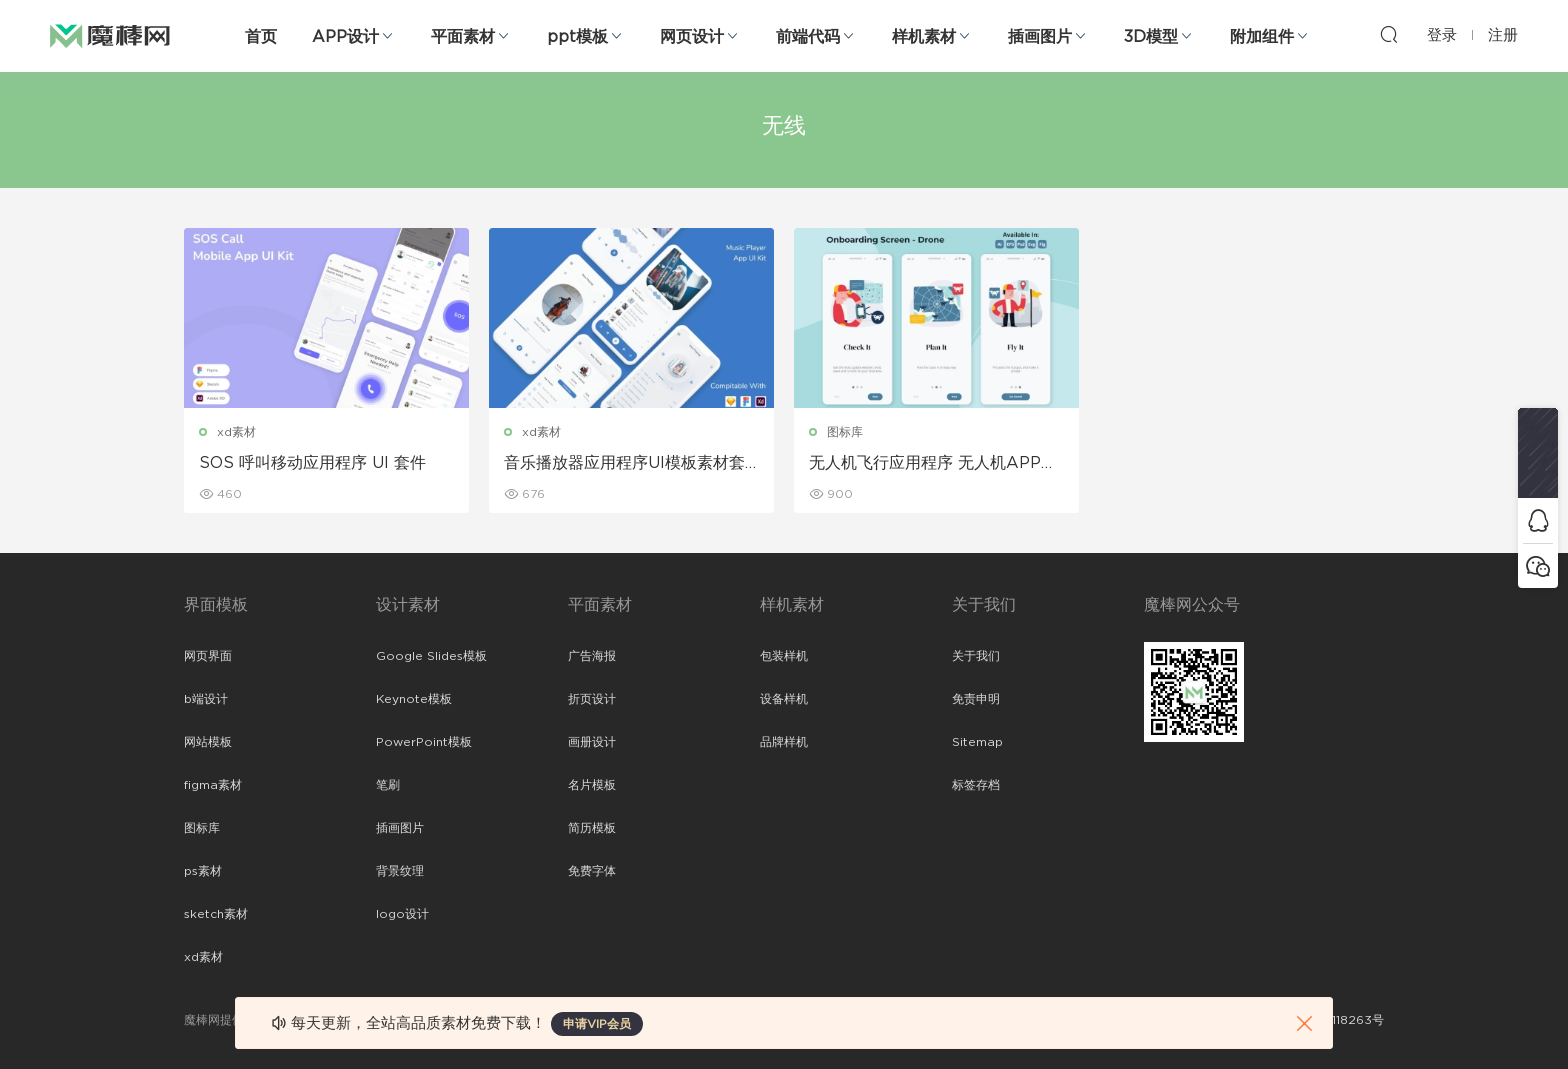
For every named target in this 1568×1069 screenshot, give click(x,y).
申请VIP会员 (597, 1024)
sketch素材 (216, 914)
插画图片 (1040, 37)
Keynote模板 (414, 699)
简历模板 (592, 828)
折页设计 (592, 699)
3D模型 (1151, 37)
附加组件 (1262, 37)
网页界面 (208, 656)
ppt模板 (577, 37)
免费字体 (592, 871)
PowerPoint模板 (424, 742)
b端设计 (206, 699)
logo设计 (402, 914)
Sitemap (977, 742)
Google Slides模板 (431, 656)
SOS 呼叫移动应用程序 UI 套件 (312, 463)
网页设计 (692, 37)
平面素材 (463, 37)
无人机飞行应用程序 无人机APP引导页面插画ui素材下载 (933, 464)
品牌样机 (784, 742)
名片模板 (592, 785)
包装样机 (784, 656)
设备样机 (784, 699)
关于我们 (976, 656)
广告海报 (592, 656)
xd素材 (236, 432)
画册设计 (592, 742)
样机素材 (924, 37)
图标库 (845, 432)
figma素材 (213, 785)
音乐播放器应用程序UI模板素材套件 (624, 464)
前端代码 (808, 37)
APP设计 (345, 37)
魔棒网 (110, 35)
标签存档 (976, 785)
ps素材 (203, 871)
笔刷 (388, 785)
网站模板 (208, 742)
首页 (261, 37)
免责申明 (976, 699)
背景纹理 (400, 871)
